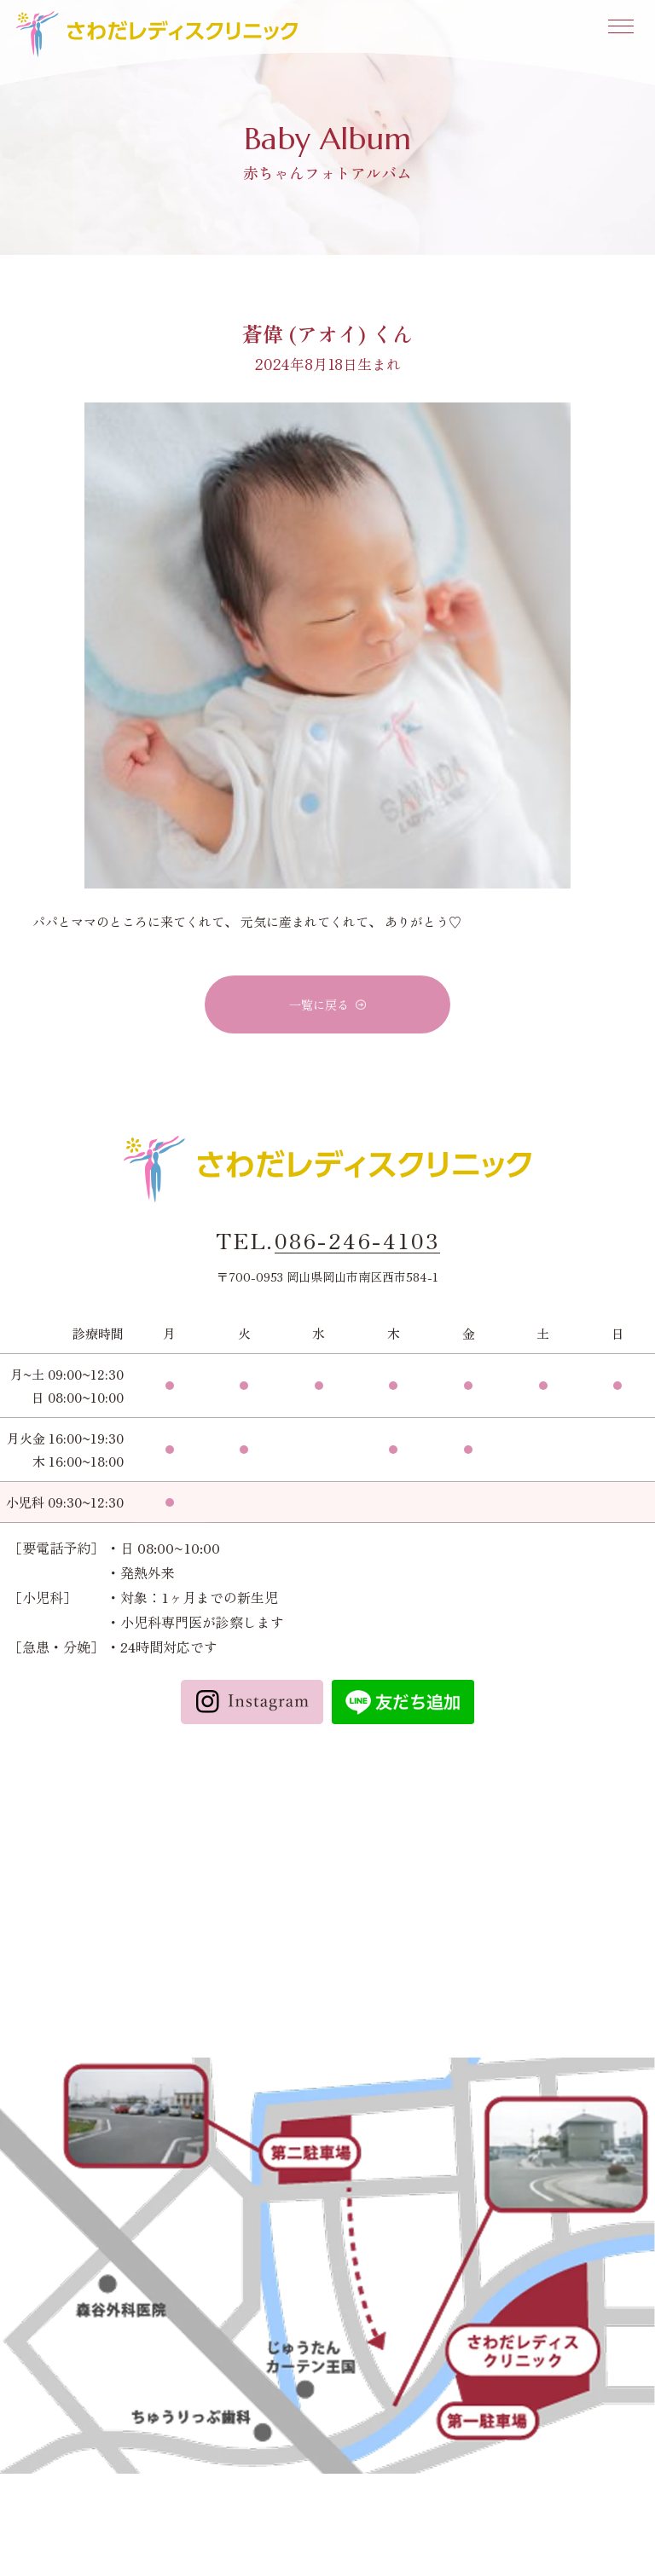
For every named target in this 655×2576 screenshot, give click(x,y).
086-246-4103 (357, 1240)
